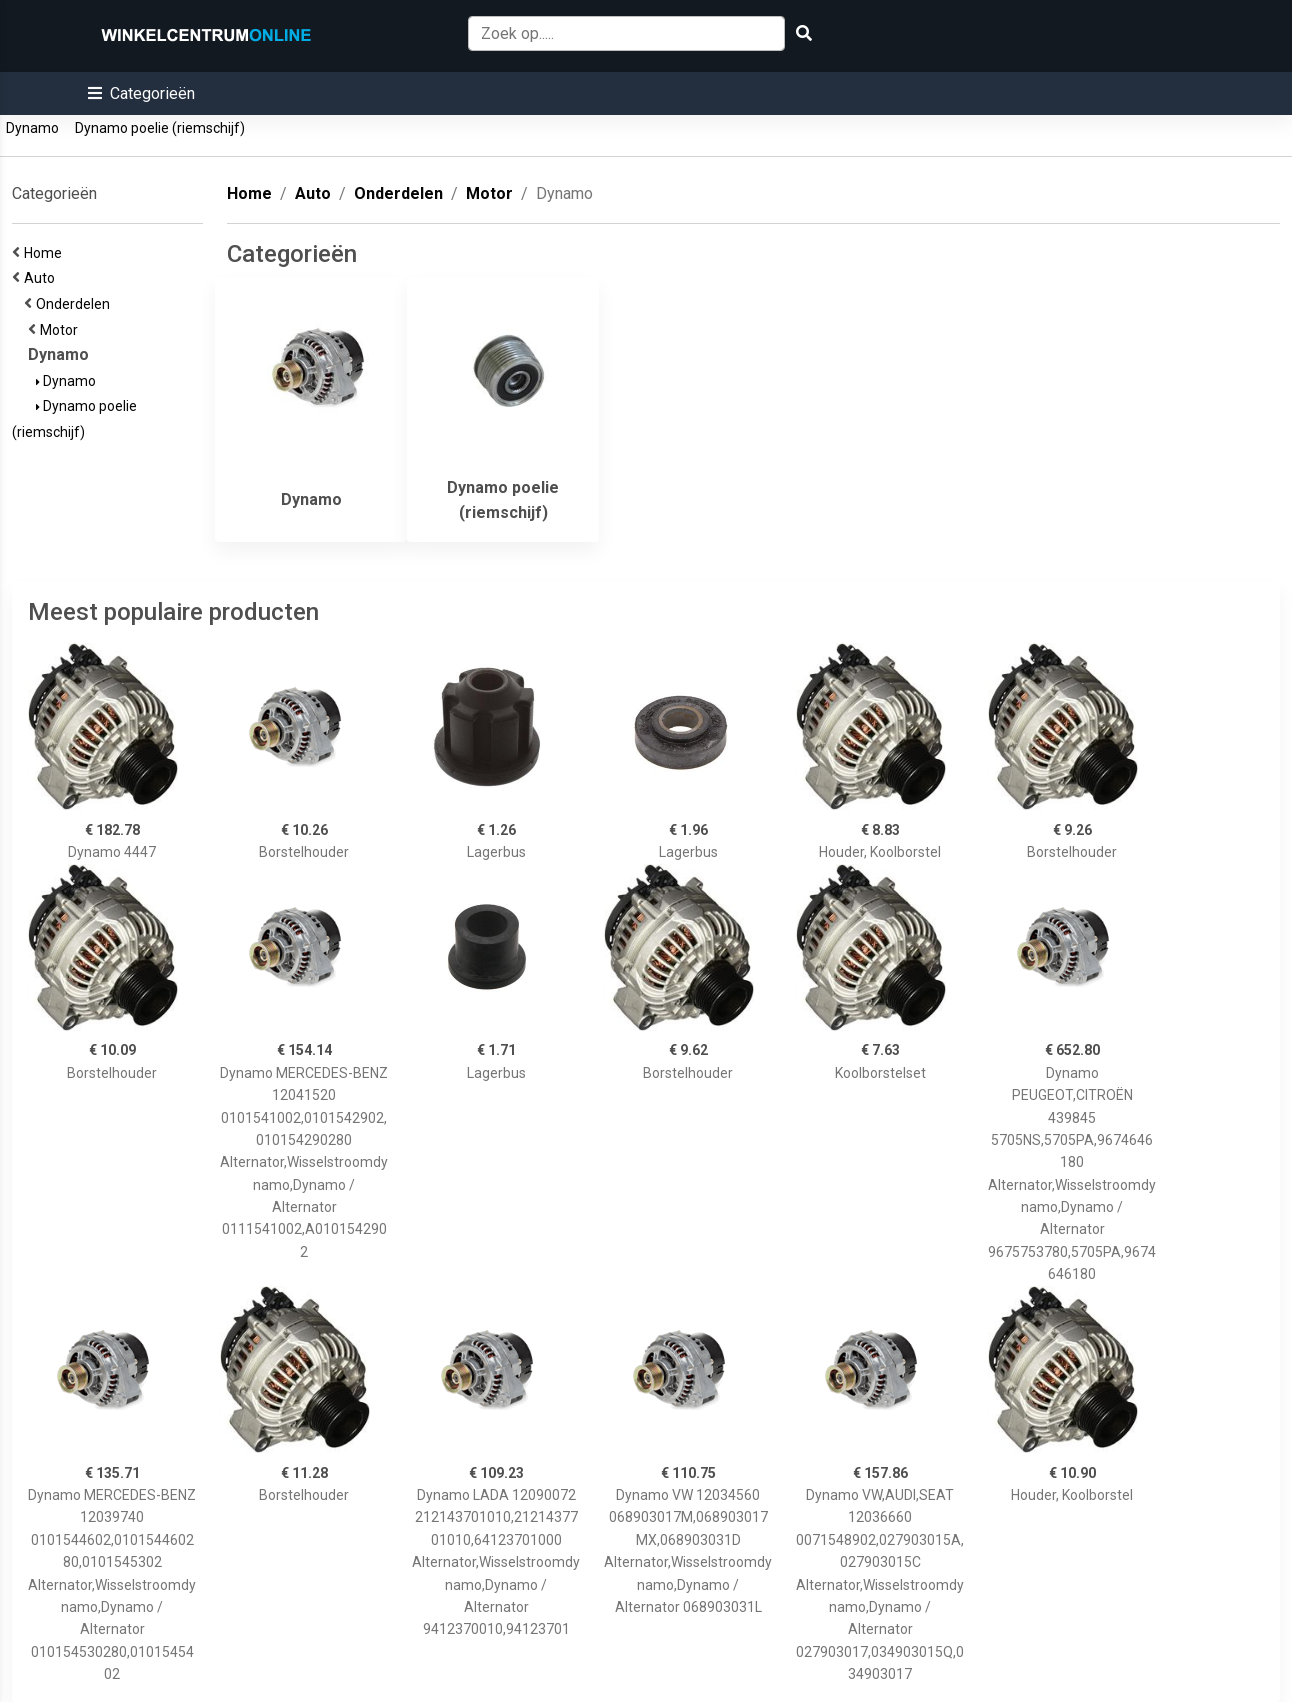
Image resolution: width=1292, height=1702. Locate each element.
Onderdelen (76, 304)
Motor (62, 330)
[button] (141, 93)
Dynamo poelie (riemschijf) (160, 128)
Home (46, 253)
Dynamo (32, 128)
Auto (42, 278)
